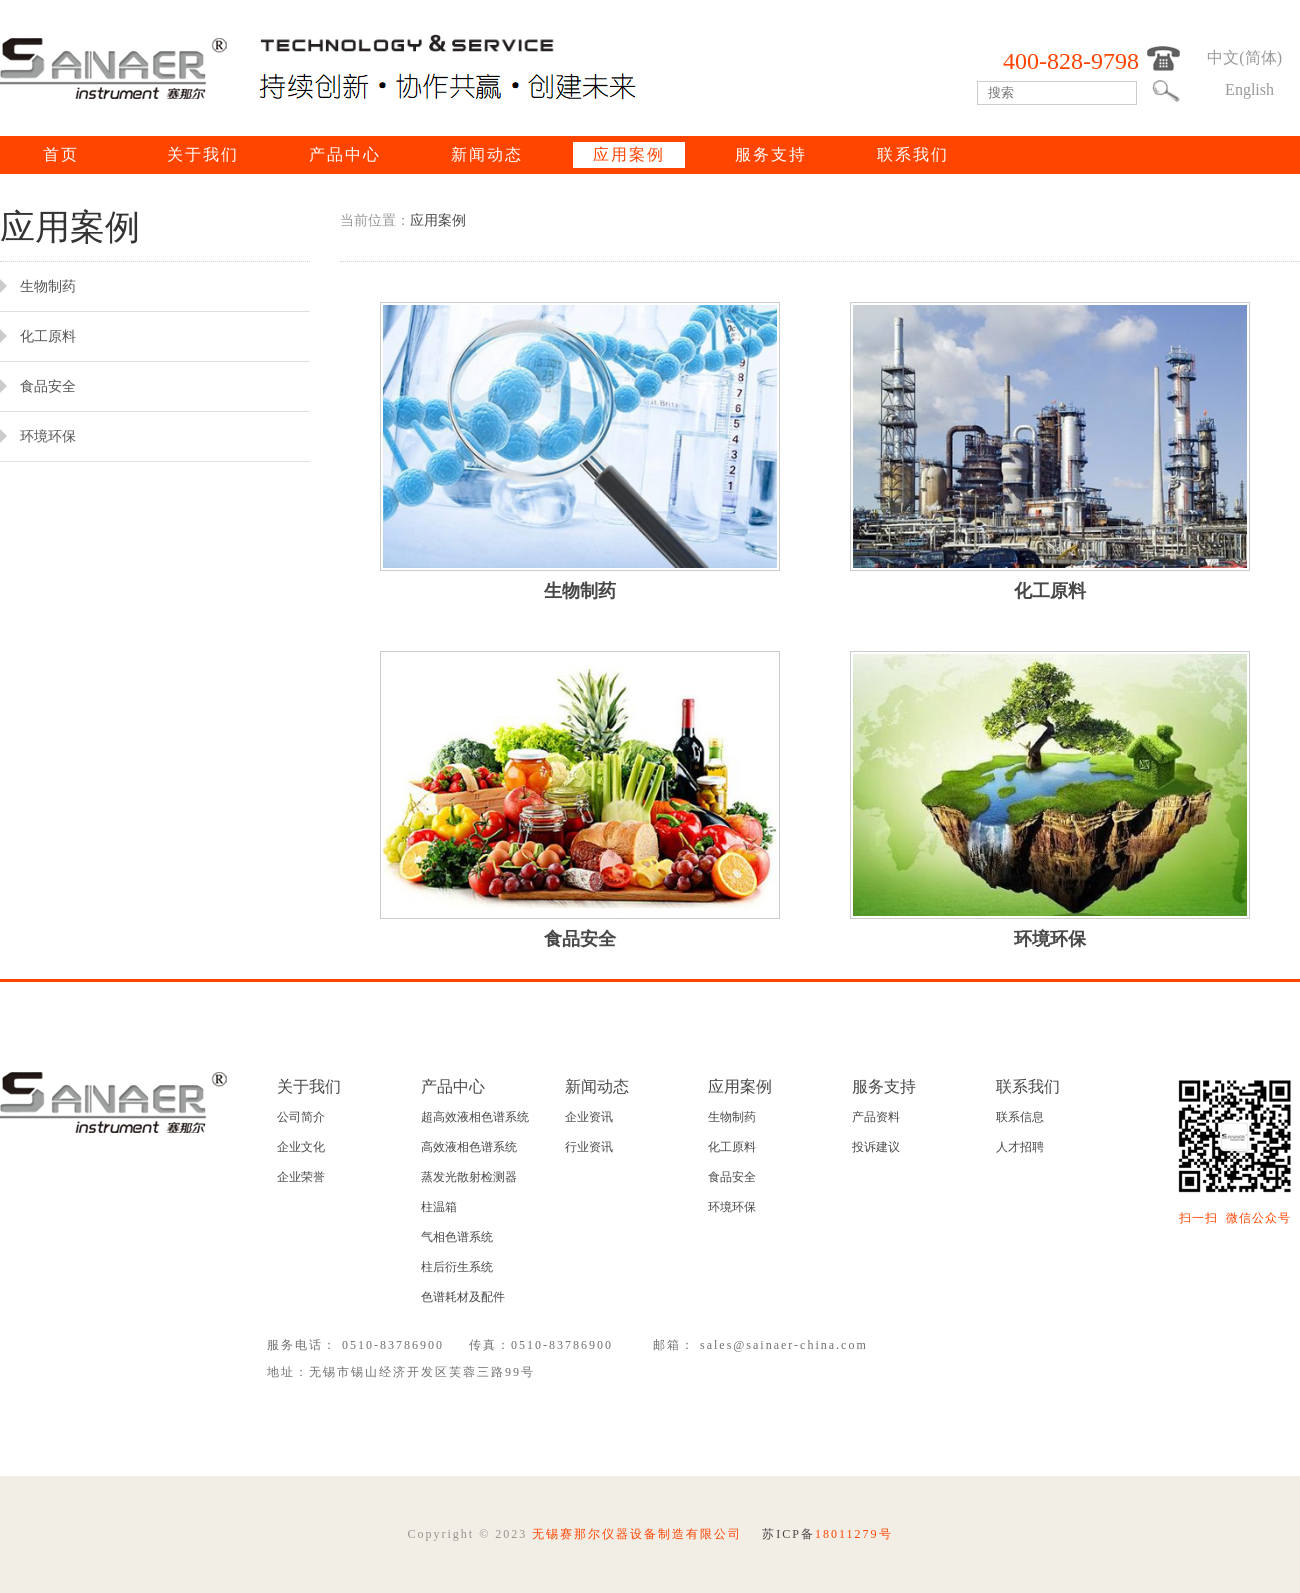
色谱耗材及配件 (463, 1297)
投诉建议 (876, 1147)
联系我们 (913, 154)
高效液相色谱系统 (469, 1147)
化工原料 (732, 1147)
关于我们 (203, 154)
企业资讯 (589, 1117)
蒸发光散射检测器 (469, 1177)
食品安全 (732, 1177)
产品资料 (876, 1117)
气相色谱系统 (457, 1237)
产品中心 (345, 154)
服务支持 (771, 154)
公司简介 (301, 1117)
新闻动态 (487, 154)
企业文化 (301, 1147)
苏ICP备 (827, 1534)
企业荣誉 (301, 1177)
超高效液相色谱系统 (475, 1117)
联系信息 (1020, 1117)
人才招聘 (1020, 1147)
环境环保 (732, 1207)
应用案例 (629, 154)
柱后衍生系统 (457, 1267)
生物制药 (732, 1117)
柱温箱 (439, 1207)
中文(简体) (1244, 57)
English (1249, 89)
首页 (61, 154)
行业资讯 (589, 1147)
